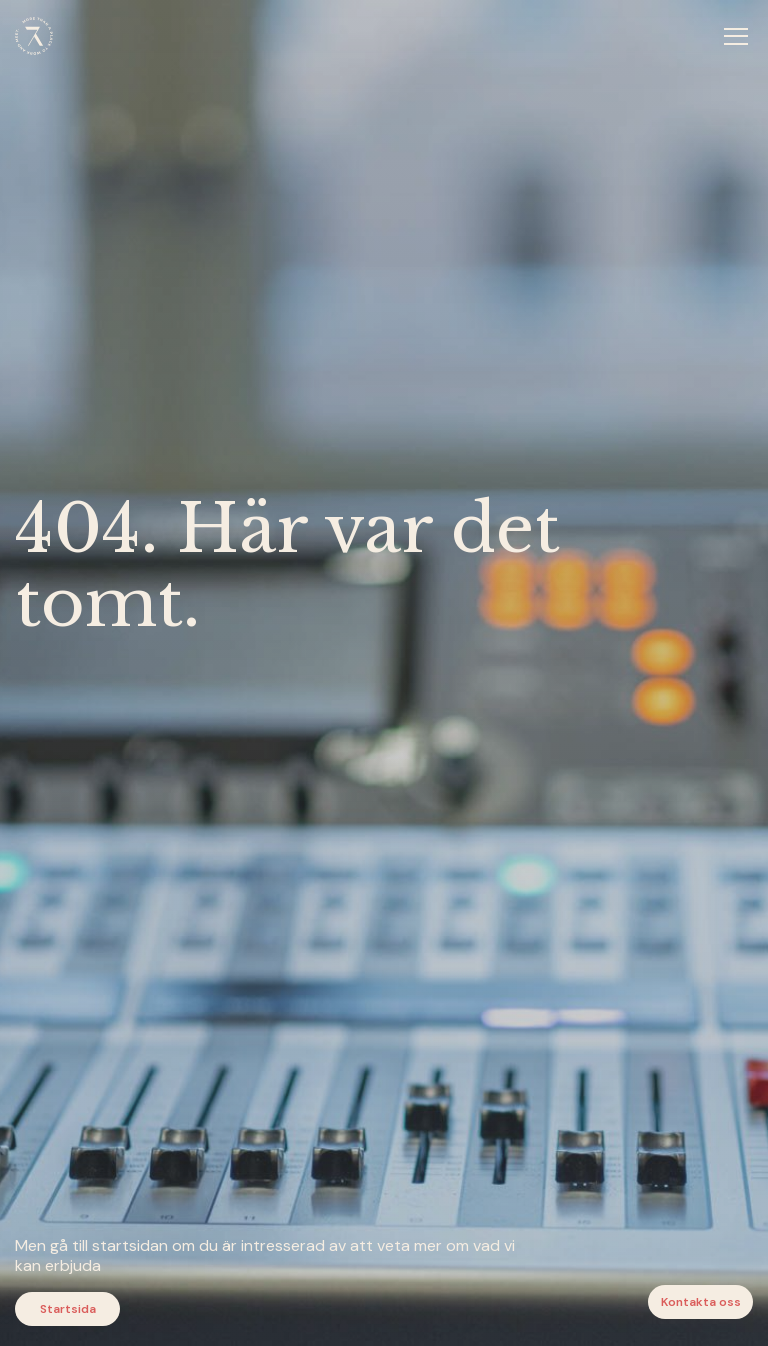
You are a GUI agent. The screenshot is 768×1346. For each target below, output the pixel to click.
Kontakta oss (701, 1302)
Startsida (68, 1309)
